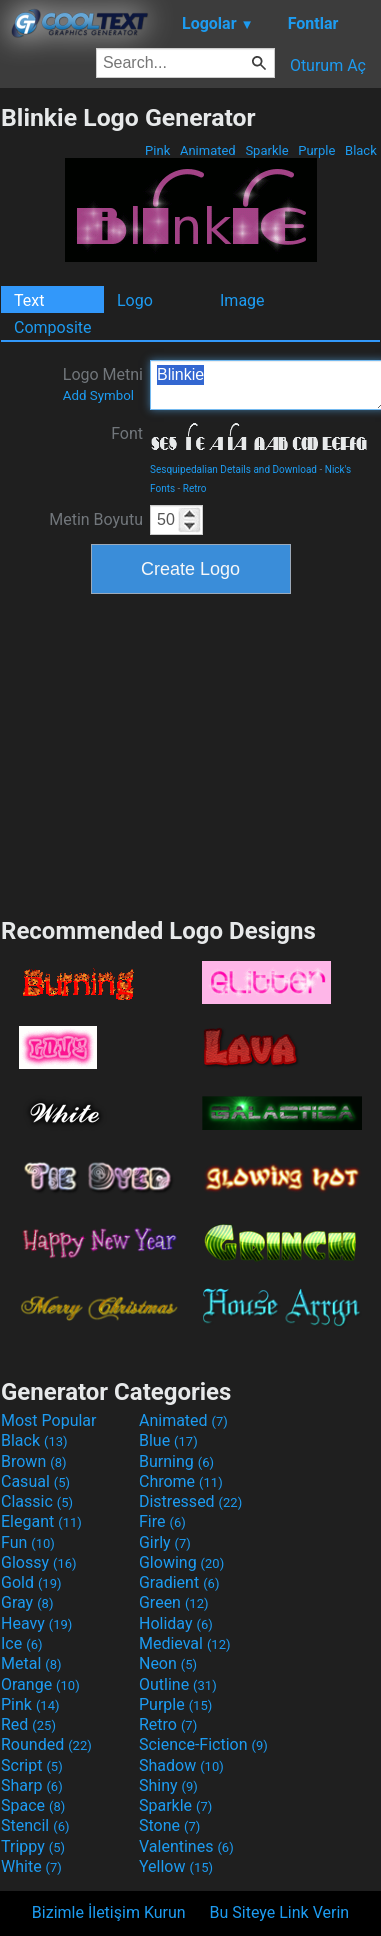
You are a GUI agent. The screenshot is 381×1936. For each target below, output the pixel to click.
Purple (317, 150)
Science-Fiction (203, 1744)
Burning (176, 1461)
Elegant (41, 1521)
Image (242, 300)
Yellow (176, 1866)
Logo (135, 300)
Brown (33, 1461)
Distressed (190, 1501)
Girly (165, 1542)
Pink (158, 150)
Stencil (35, 1825)
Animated (208, 150)
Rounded (46, 1744)
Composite (53, 327)
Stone (169, 1825)
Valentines (186, 1846)
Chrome (181, 1481)
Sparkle (267, 150)
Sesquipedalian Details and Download (233, 469)
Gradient (179, 1582)
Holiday (176, 1623)
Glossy (39, 1562)
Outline (178, 1684)
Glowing (181, 1562)
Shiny (168, 1785)
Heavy (36, 1623)
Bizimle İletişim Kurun (109, 1912)
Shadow (181, 1765)
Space (33, 1805)
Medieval (185, 1643)
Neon (168, 1663)
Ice (21, 1643)
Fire (162, 1521)
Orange (40, 1684)
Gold (31, 1582)
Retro (195, 488)
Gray (27, 1602)
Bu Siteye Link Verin (280, 1912)
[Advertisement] (191, 753)
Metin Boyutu (96, 519)
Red (28, 1724)
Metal (31, 1663)
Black (361, 150)
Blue (168, 1440)
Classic (37, 1501)
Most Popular (49, 1420)
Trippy (33, 1846)
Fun (28, 1542)
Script (32, 1765)
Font (127, 433)
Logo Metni (103, 384)
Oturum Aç (328, 65)
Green (174, 1602)
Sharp (32, 1785)
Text (29, 300)
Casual (35, 1481)
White (31, 1866)
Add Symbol (98, 395)
